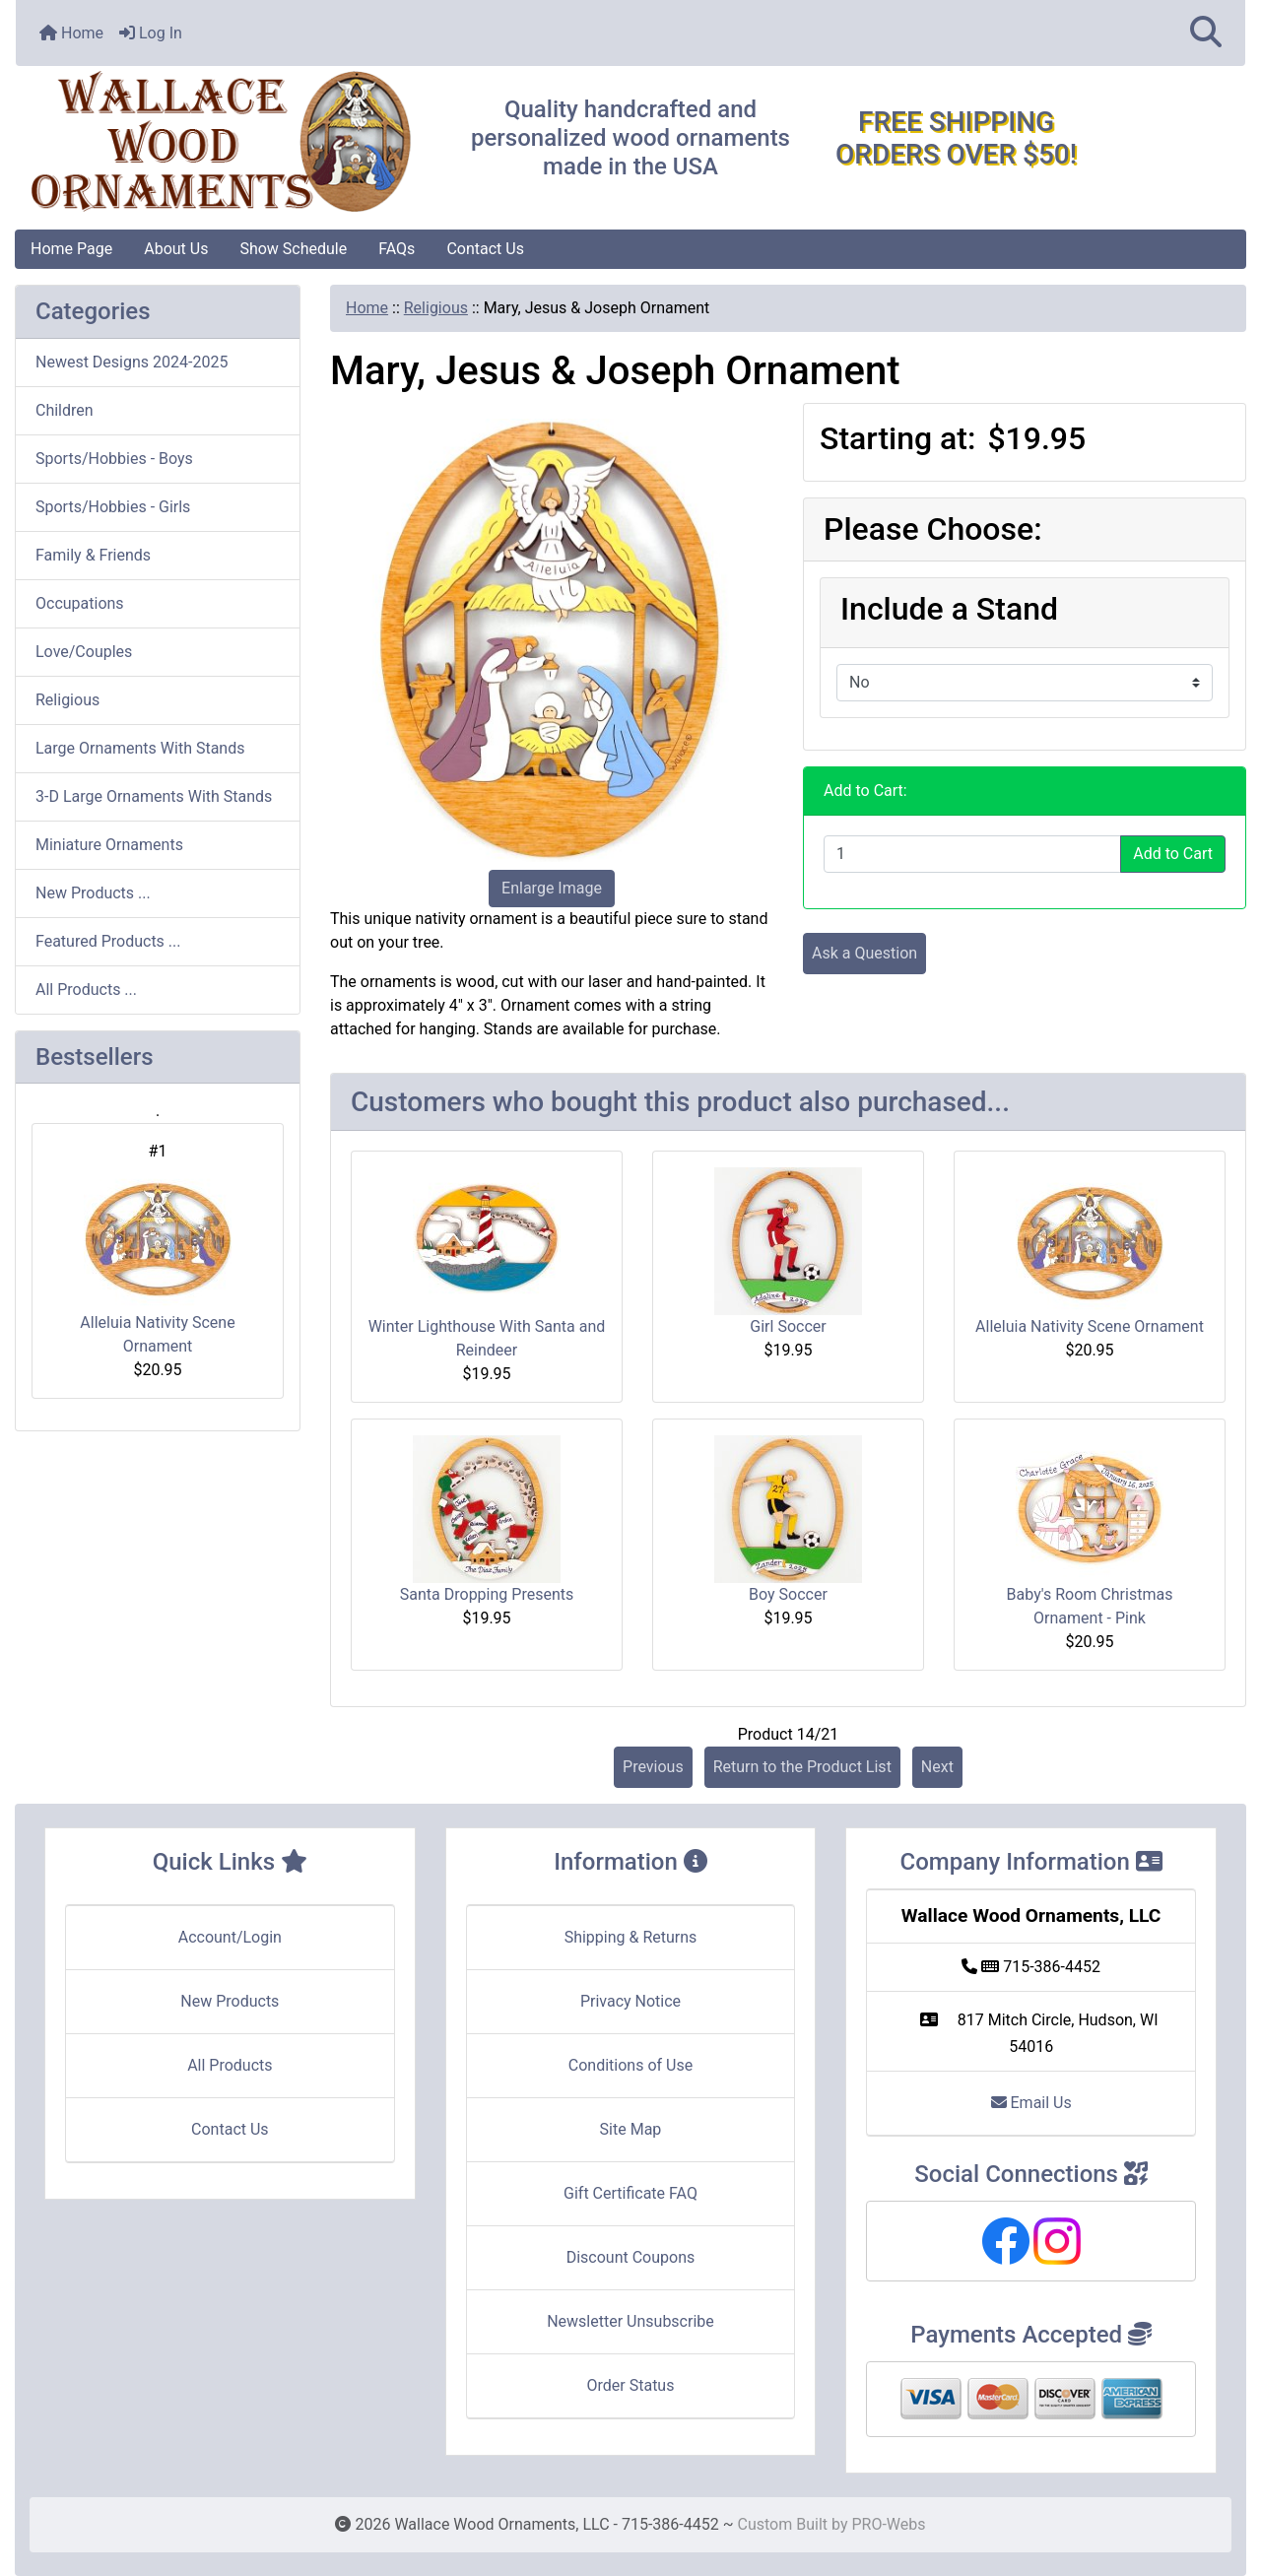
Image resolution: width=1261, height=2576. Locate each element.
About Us (176, 248)
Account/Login (230, 1937)
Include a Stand (949, 608)
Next (937, 1766)
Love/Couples (83, 651)
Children (64, 410)
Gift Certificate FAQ (630, 2193)
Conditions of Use (630, 2065)
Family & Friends (93, 555)
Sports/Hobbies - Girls (112, 506)
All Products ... (86, 989)
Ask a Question (864, 953)
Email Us (1031, 2102)
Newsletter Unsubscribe (630, 2321)
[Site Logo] (221, 142)
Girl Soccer (788, 1326)
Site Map (631, 2129)
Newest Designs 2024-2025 (131, 362)
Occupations (79, 603)
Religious (436, 307)
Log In (150, 33)
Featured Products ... (108, 941)
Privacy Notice (630, 2001)
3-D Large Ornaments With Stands (153, 796)
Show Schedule (293, 248)
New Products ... (93, 893)
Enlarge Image (551, 888)
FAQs (396, 248)
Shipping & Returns (630, 1937)
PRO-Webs (888, 2524)
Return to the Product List (802, 1766)
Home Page (71, 248)
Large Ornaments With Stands (139, 748)
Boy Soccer (788, 1594)
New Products (229, 2001)
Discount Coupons (631, 2257)
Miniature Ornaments (109, 844)
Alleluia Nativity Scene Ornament (157, 1259)
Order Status (631, 2385)
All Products (229, 2065)
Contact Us (485, 248)
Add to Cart (1173, 853)
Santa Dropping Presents (486, 1594)
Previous (653, 1766)
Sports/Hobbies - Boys (114, 458)
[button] (1205, 33)
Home (71, 33)
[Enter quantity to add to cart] (972, 854)
